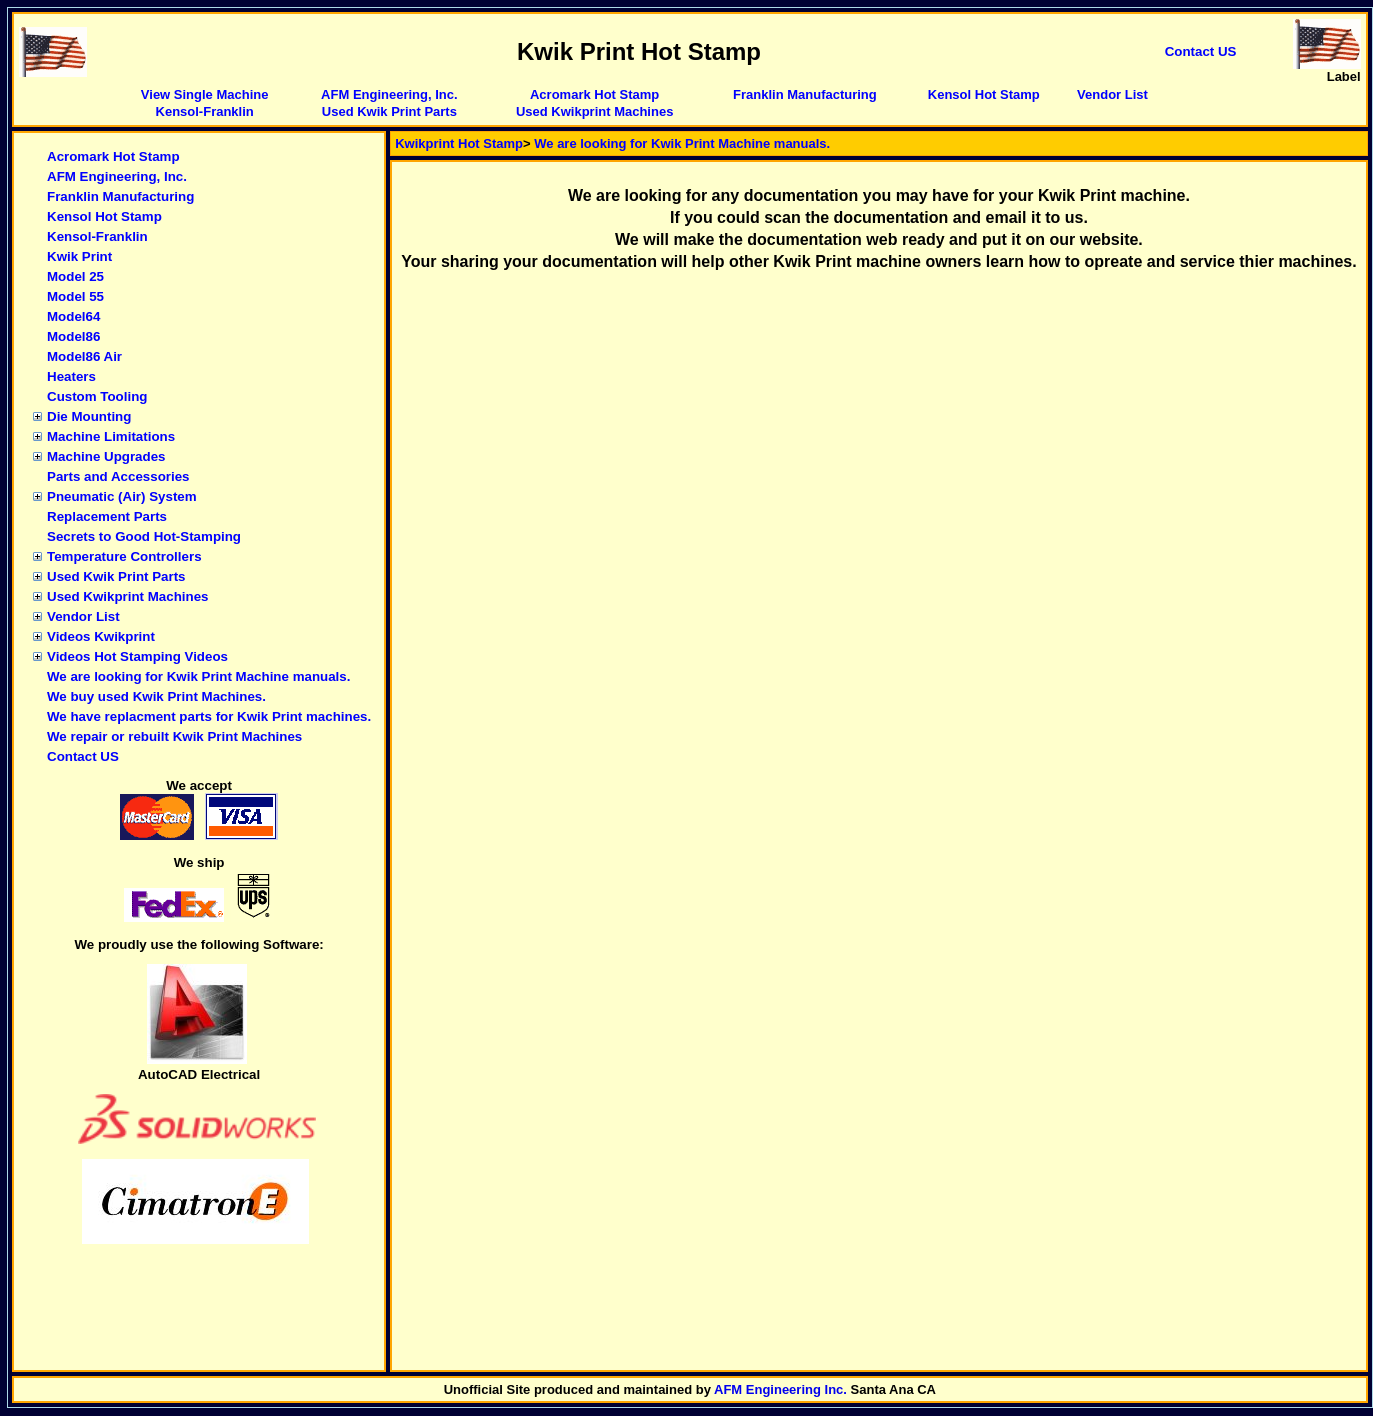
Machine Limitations (111, 436)
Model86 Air (84, 356)
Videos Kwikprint (101, 636)
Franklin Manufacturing (805, 94)
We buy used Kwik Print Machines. (156, 696)
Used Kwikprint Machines (594, 111)
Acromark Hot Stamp (594, 94)
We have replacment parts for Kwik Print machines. (209, 716)
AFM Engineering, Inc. (389, 94)
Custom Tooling (97, 396)
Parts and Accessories (118, 476)
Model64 (73, 316)
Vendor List (1112, 94)
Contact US (83, 756)
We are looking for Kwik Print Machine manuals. (198, 676)
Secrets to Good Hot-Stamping (144, 536)
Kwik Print (79, 256)
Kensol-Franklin (205, 111)
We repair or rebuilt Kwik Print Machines (174, 736)
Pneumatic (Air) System (122, 496)
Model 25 (75, 276)
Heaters (71, 376)
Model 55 (75, 296)
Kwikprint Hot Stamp (459, 143)
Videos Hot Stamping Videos (137, 656)
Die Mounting (89, 416)
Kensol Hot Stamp (984, 94)
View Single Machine (205, 94)
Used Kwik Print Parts (389, 111)
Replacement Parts (107, 516)
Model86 (73, 336)
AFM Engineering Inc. (780, 1389)
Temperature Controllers (124, 556)
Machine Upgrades (106, 456)
